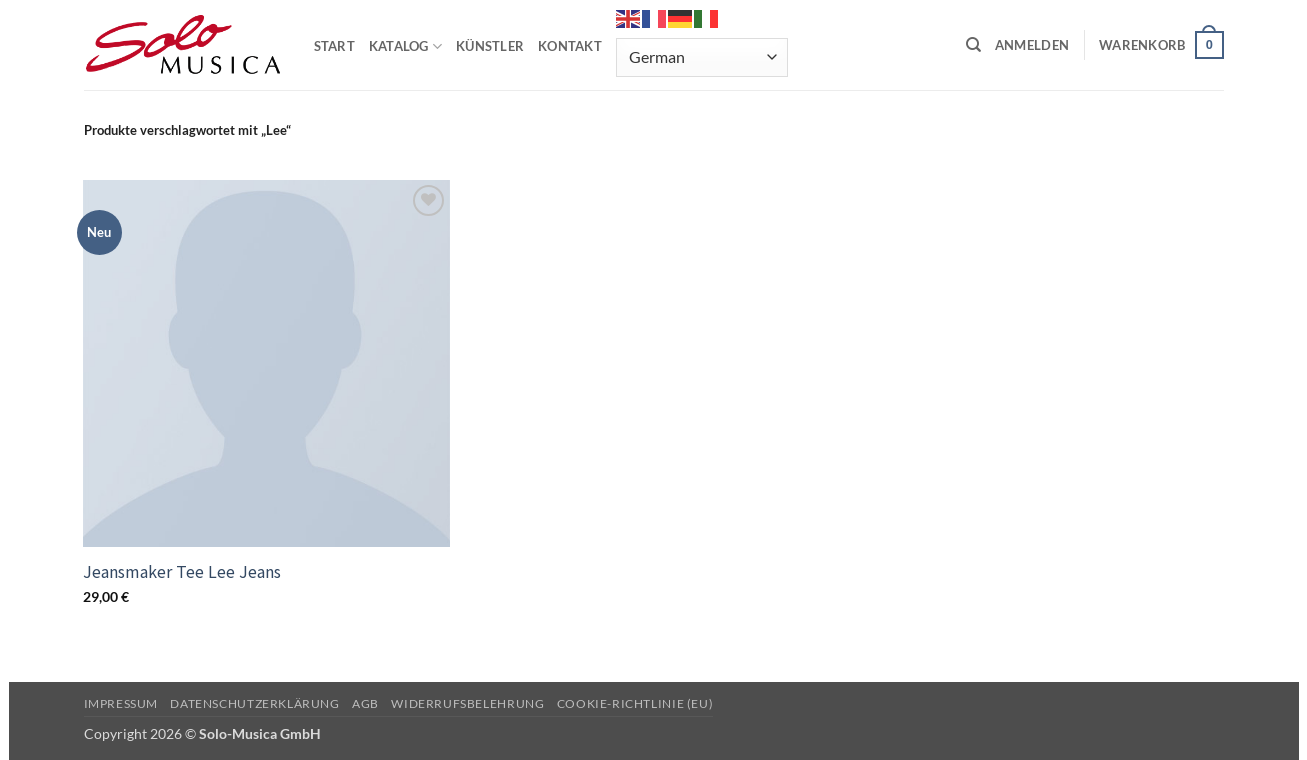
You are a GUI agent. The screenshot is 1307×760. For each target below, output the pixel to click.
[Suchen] (973, 45)
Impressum (121, 703)
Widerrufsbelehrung (467, 703)
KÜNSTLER (490, 46)
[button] (1032, 45)
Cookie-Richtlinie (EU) (635, 703)
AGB (365, 703)
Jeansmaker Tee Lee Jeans (182, 571)
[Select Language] (702, 57)
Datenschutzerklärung (254, 703)
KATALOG (405, 46)
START (334, 46)
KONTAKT (570, 46)
